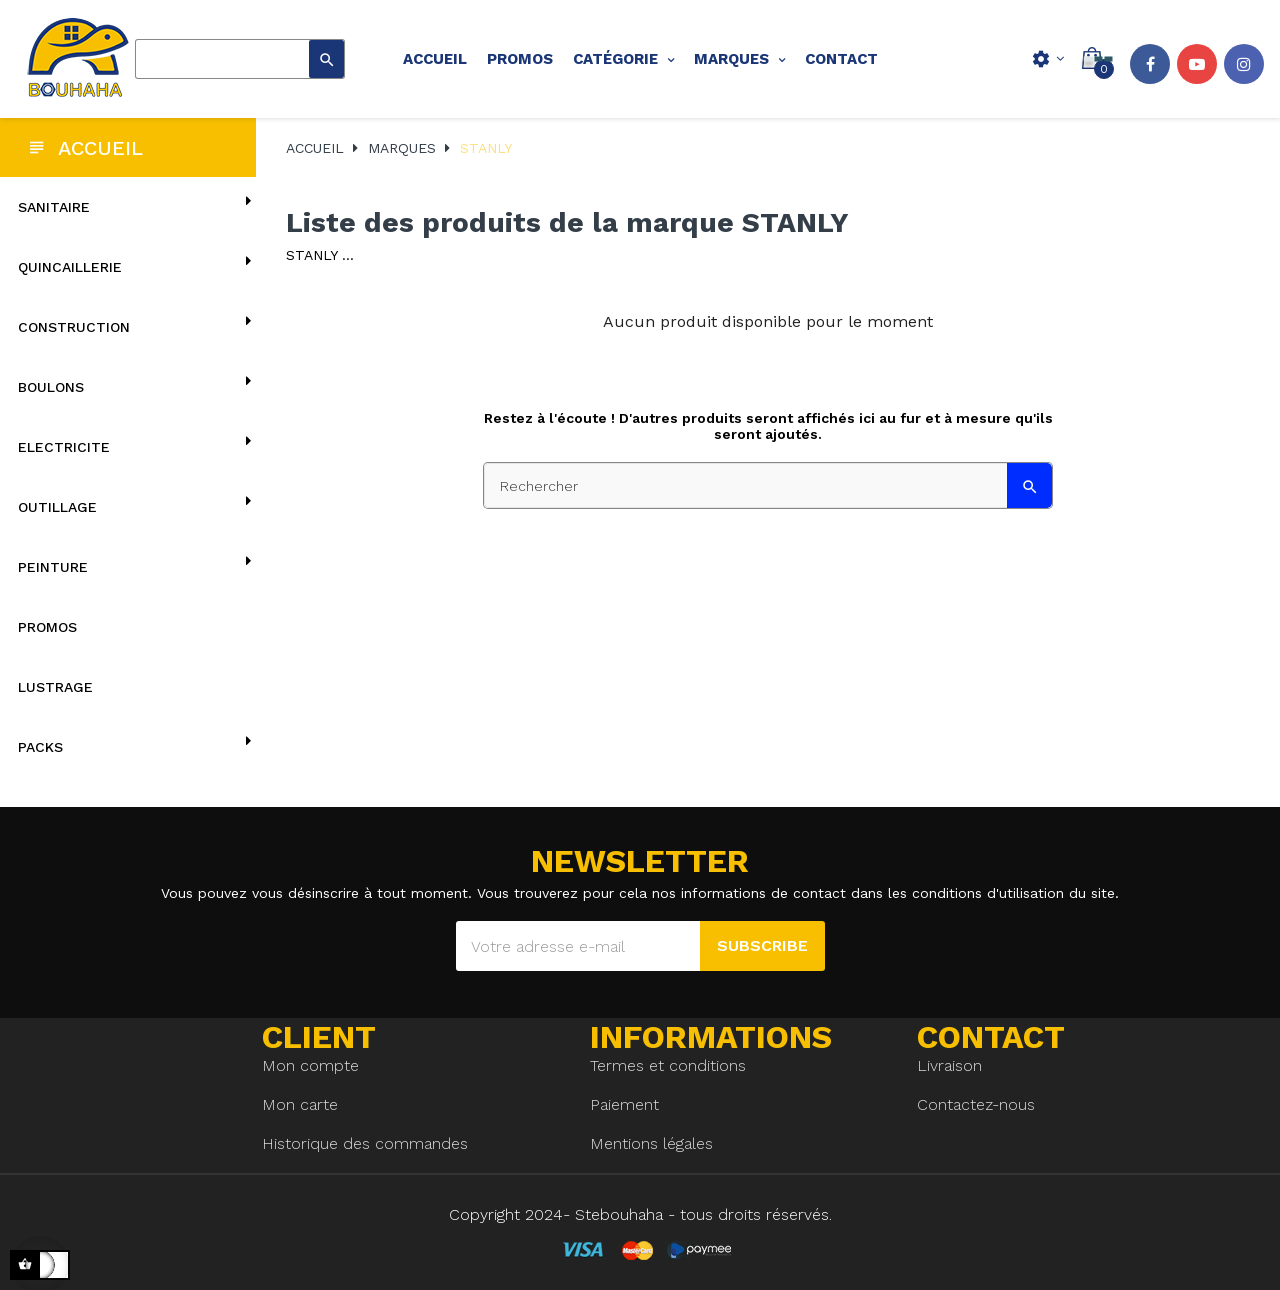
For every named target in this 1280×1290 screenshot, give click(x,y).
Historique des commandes (365, 1143)
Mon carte (300, 1104)
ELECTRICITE (64, 447)
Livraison (949, 1065)
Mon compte (310, 1065)
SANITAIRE (54, 207)
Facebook (1150, 64)
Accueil (100, 148)
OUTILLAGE (57, 507)
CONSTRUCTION (74, 327)
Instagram (1244, 64)
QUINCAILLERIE (70, 267)
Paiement (624, 1104)
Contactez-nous (976, 1104)
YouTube (1197, 64)
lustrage (55, 687)
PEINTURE (53, 567)
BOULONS (51, 387)
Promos (47, 627)
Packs (40, 747)
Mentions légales (651, 1143)
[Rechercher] (240, 59)
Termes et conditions (668, 1065)
